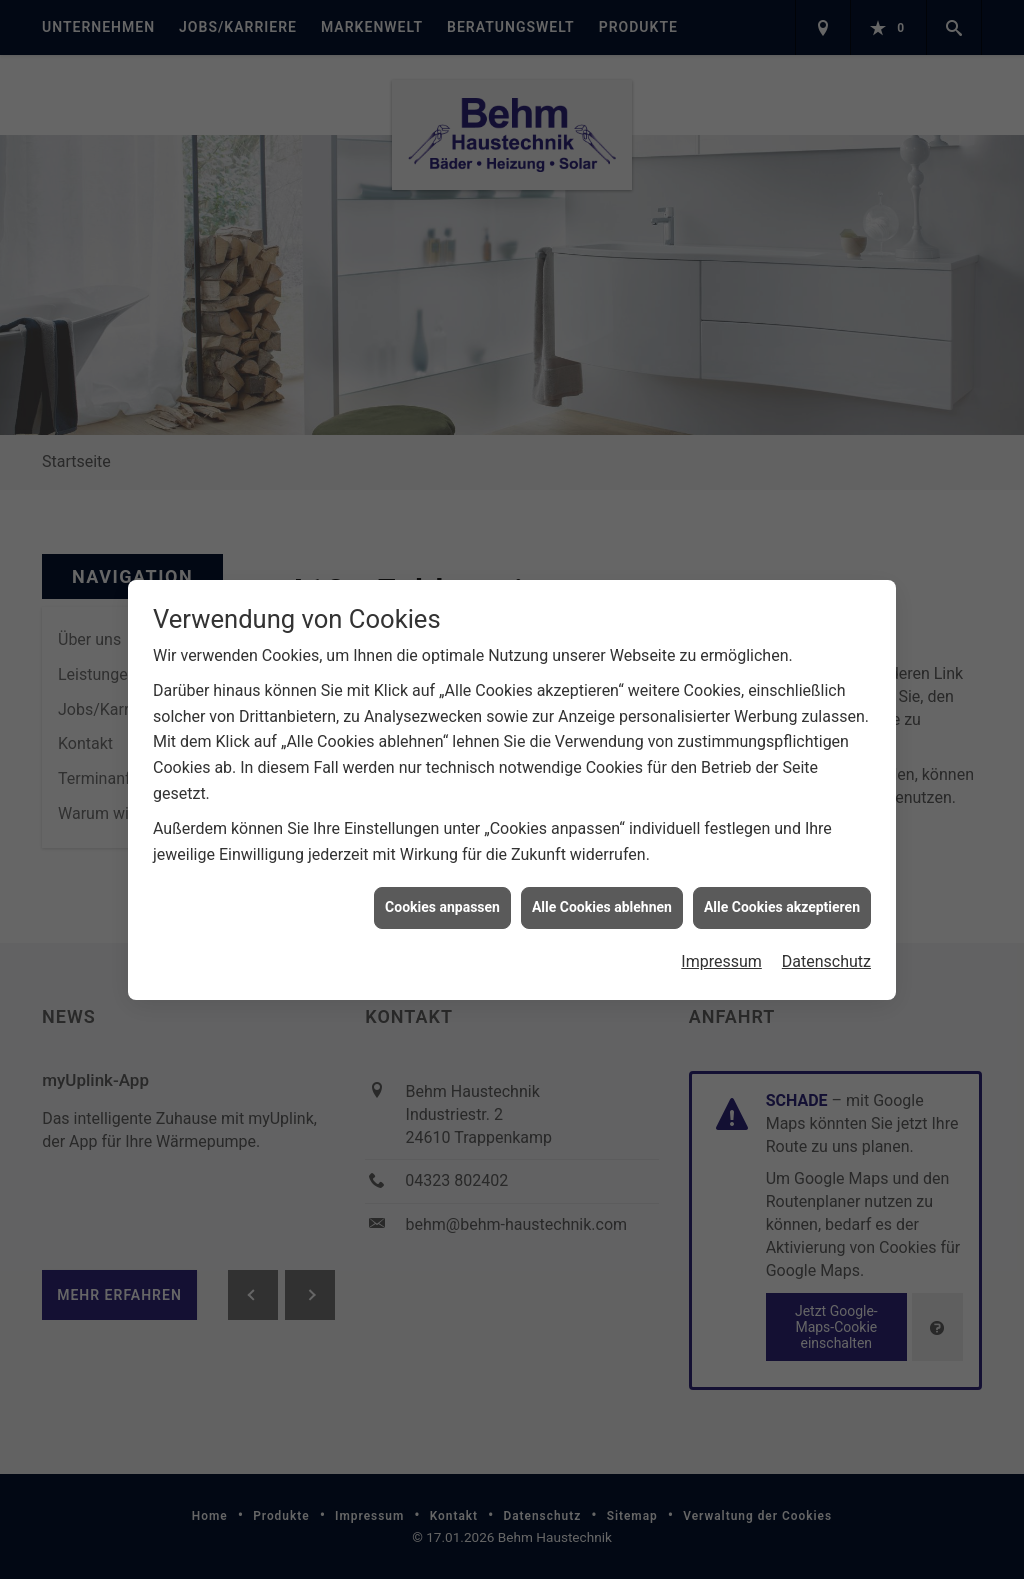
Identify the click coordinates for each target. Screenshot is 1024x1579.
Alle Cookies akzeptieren (782, 896)
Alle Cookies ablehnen (602, 896)
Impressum (721, 950)
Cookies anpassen (442, 896)
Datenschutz (826, 950)
